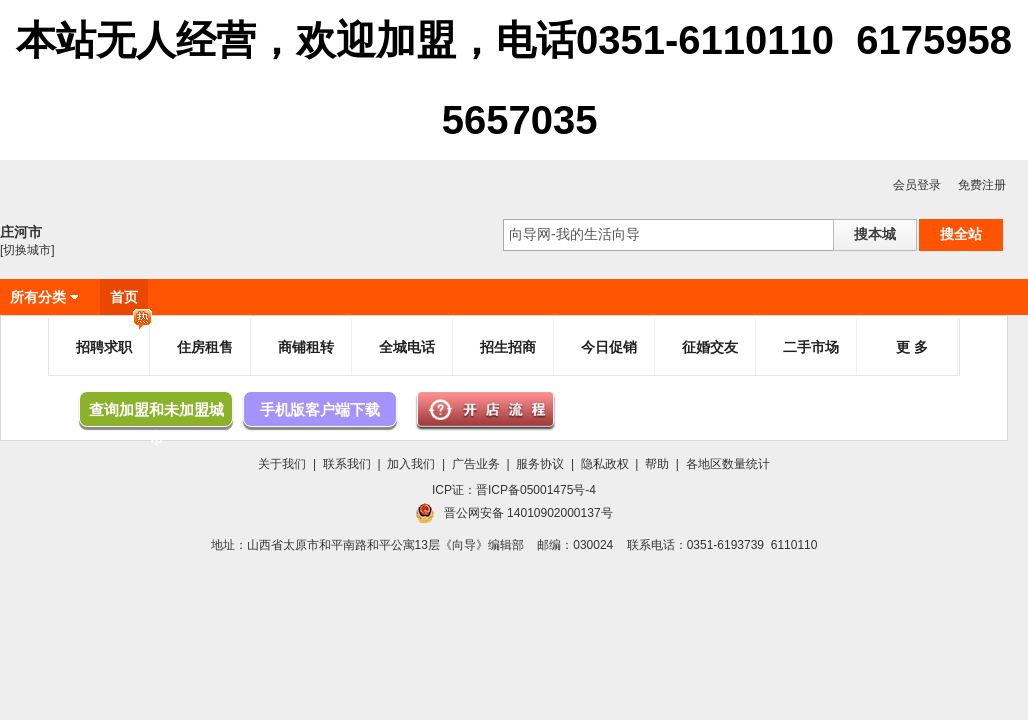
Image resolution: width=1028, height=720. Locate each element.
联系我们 (347, 464)
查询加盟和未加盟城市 (156, 414)
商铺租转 (306, 347)
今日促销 (609, 347)
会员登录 (917, 185)
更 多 (912, 347)
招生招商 (508, 347)
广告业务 (476, 464)
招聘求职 (114, 338)
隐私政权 (605, 464)
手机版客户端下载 (320, 409)
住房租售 (205, 347)
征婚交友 (710, 347)
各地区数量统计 (728, 464)
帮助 (657, 464)
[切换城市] (27, 250)
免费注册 (982, 185)
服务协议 (540, 464)
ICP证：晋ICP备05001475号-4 (514, 490)
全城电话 (407, 347)
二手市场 (811, 347)
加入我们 (411, 464)
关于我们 (282, 464)
